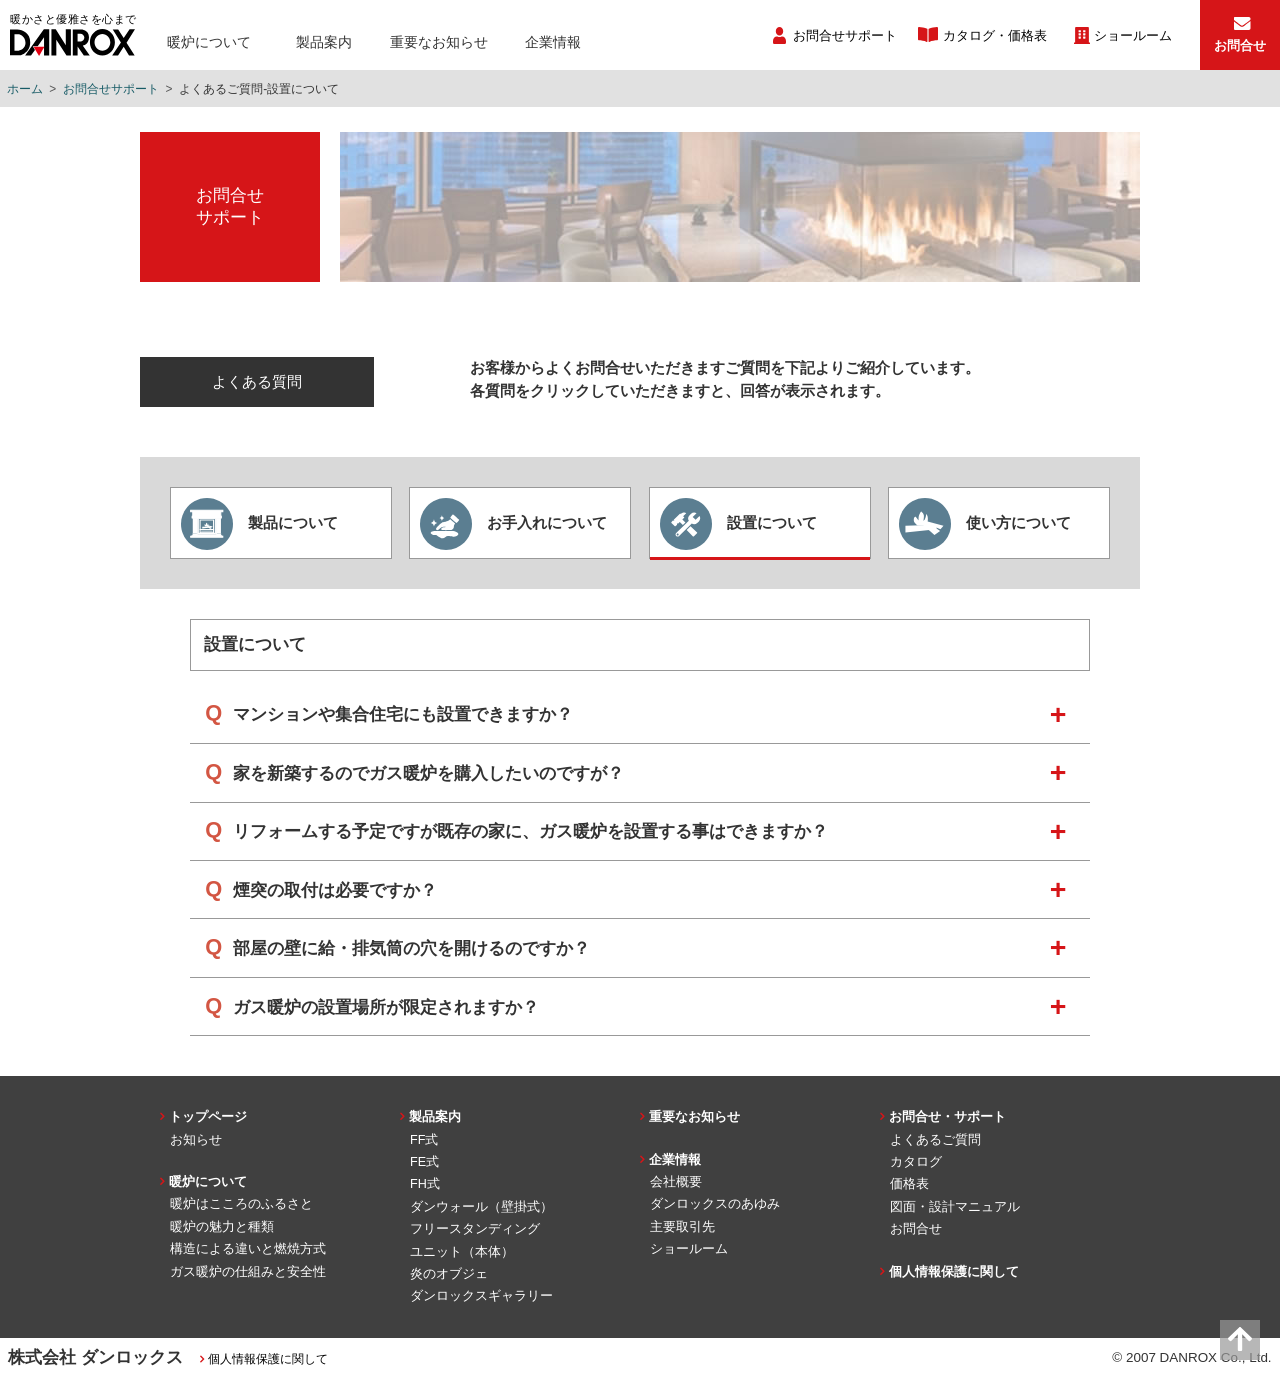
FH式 (425, 1184)
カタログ (916, 1162)
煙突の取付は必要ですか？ (335, 890)
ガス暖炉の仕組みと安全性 (248, 1272)
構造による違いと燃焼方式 (248, 1249)
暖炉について (209, 42)
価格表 (909, 1184)
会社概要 (676, 1182)
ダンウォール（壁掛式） (481, 1207)
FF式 (424, 1140)
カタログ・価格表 (995, 36)
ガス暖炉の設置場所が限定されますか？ (386, 1007)
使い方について (985, 524)
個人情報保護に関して (954, 1272)
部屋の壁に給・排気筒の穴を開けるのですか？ (411, 948)
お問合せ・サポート (947, 1117)
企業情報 (553, 42)
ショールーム (1133, 36)
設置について (738, 524)
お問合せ (916, 1229)
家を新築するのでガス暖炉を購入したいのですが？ (428, 773)
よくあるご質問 (935, 1140)
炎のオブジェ (449, 1274)
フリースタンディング (475, 1229)
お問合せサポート (845, 36)
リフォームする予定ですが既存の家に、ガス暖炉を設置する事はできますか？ (530, 831)
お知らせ (196, 1140)
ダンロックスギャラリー (481, 1296)
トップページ (208, 1117)
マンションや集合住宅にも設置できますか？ (403, 714)
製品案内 (324, 42)
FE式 (424, 1162)
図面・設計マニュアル (955, 1207)
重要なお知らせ (439, 42)
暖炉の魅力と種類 (222, 1227)
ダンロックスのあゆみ (715, 1204)
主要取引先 (682, 1227)
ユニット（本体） (462, 1252)
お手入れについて (513, 524)
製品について (259, 524)
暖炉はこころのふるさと (241, 1204)
